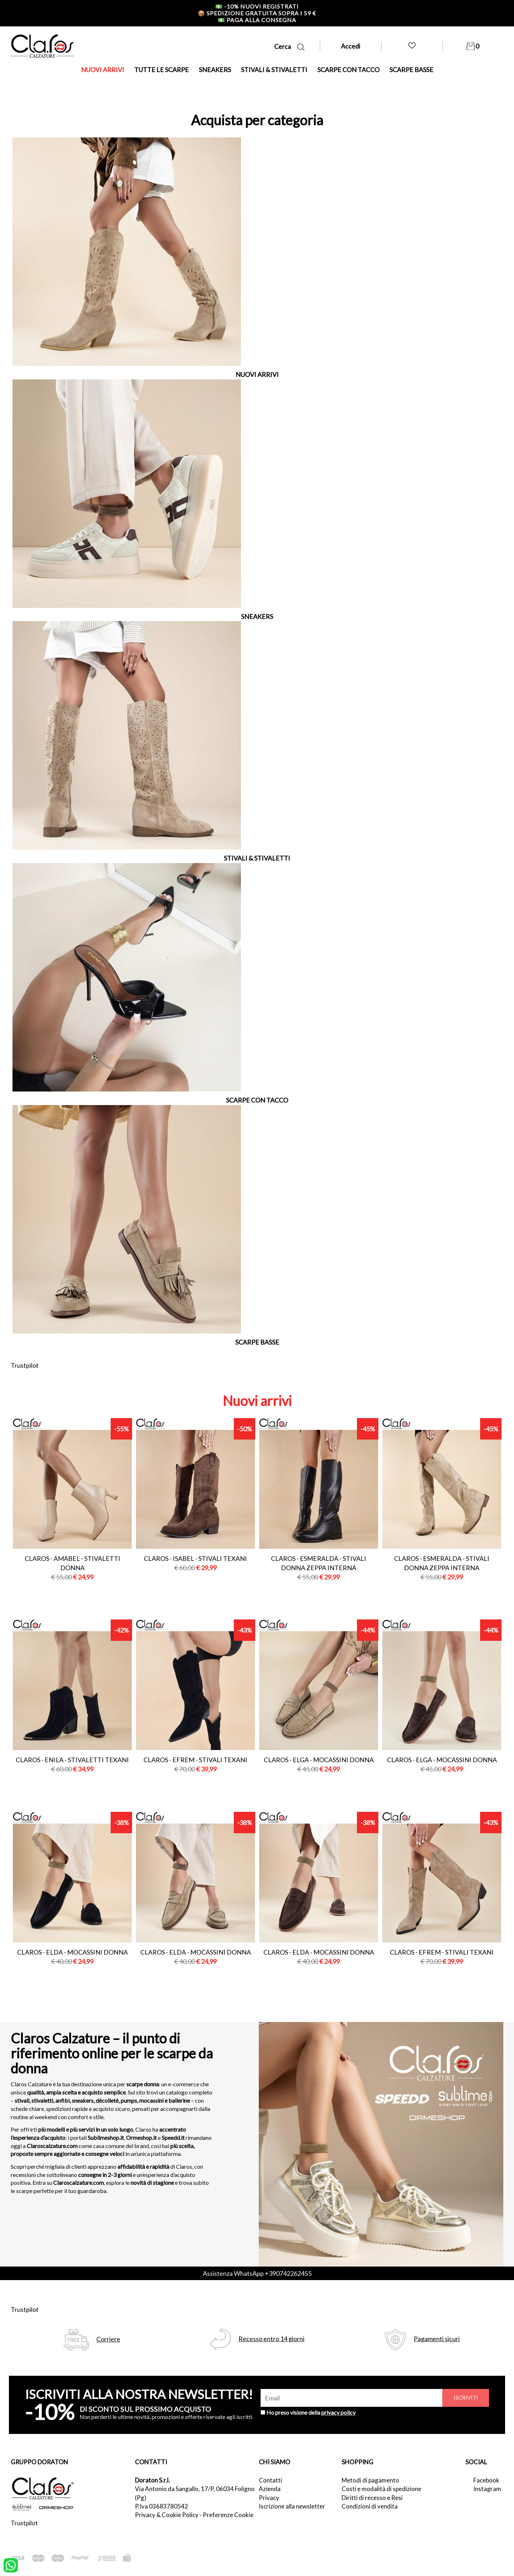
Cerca (289, 46)
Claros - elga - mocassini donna (319, 1760)
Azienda (270, 2488)
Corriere (108, 2339)
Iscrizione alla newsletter (292, 2506)
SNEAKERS (215, 70)
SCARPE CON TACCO (348, 70)
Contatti (270, 2480)
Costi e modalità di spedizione (381, 2488)
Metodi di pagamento (370, 2480)
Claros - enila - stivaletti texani (72, 1760)
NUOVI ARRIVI (102, 70)
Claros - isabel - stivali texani (195, 1558)
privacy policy (338, 2412)
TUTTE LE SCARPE (161, 70)
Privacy (269, 2497)
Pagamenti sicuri (437, 2339)
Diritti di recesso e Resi (372, 2497)
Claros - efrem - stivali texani (195, 1760)
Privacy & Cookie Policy (166, 2515)
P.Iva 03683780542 (161, 2506)
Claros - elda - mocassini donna (72, 1952)
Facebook (486, 2480)
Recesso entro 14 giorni (271, 2339)
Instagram (487, 2488)
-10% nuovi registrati (257, 6)
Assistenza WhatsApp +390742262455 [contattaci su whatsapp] (257, 2273)
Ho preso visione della (311, 2412)
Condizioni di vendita (370, 2506)
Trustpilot (25, 1365)
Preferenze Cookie (228, 2515)
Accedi (350, 46)
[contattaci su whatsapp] (11, 2565)
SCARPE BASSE (411, 70)
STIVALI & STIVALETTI (274, 70)
